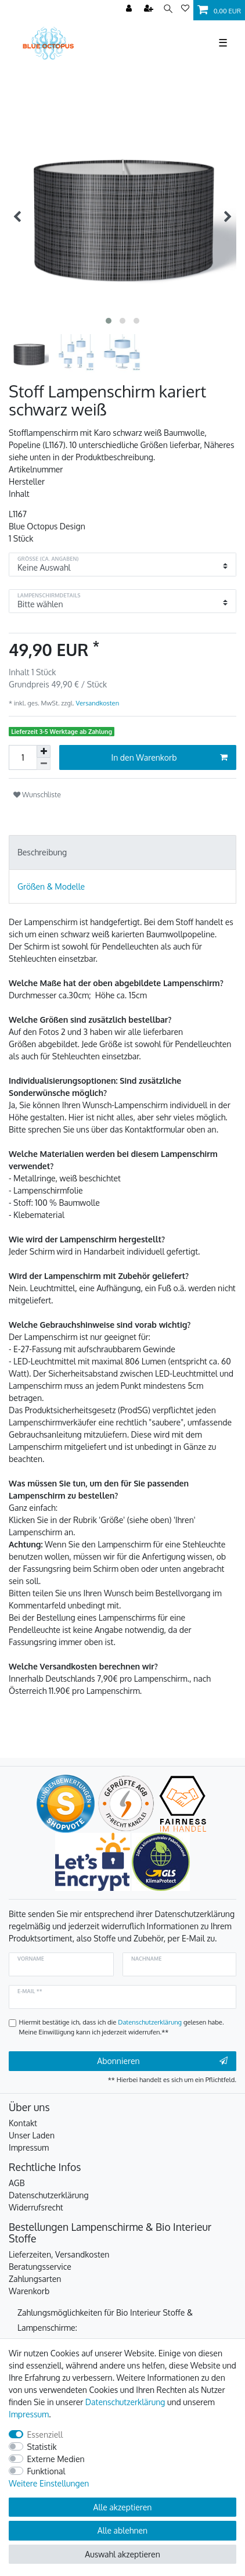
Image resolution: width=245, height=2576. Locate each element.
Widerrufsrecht (36, 2207)
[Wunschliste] (185, 9)
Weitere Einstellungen (49, 2483)
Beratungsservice (40, 2267)
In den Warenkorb (169, 758)
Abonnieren (162, 2061)
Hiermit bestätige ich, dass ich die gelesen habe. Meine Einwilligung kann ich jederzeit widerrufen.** (121, 2027)
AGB (17, 2183)
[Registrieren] (150, 9)
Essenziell (45, 2434)
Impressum (29, 2147)
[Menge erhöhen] (44, 751)
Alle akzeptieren (122, 2507)
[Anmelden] (130, 9)
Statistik (42, 2447)
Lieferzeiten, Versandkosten (59, 2254)
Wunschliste (37, 794)
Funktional (46, 2471)
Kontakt (23, 2123)
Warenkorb (29, 2291)
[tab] (122, 852)
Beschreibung (42, 852)
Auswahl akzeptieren (122, 2554)
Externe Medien (56, 2459)
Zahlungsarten (35, 2279)
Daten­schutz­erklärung (125, 2402)
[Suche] (168, 9)
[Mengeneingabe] (23, 757)
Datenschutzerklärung (49, 2195)
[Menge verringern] (44, 764)
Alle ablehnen (122, 2530)
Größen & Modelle (51, 886)
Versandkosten (96, 702)
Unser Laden (32, 2135)
